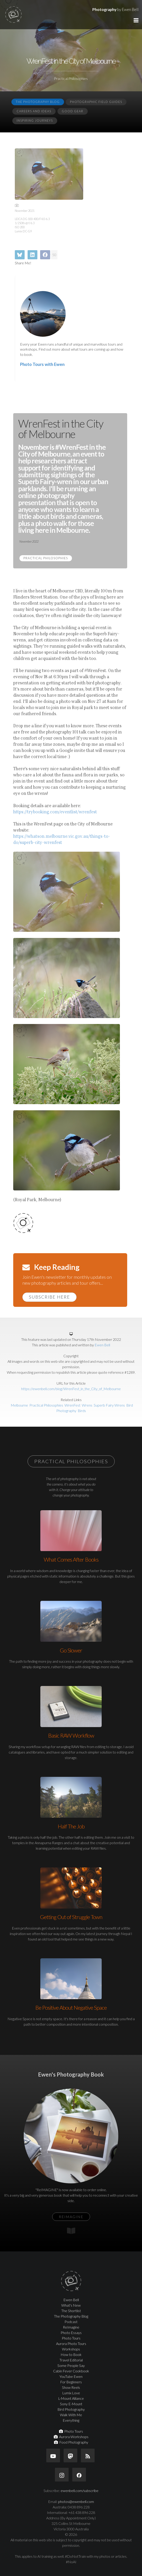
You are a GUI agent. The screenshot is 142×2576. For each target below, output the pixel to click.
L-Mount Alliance (71, 2398)
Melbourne (19, 1405)
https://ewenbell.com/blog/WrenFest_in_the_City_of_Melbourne (71, 1388)
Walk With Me (71, 2415)
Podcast (71, 2321)
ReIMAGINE (71, 2216)
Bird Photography (71, 2409)
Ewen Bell (71, 2300)
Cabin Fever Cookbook (71, 2371)
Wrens (87, 1405)
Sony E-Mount (71, 2404)
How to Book (71, 2354)
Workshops (71, 2349)
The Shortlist (71, 2310)
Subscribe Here (49, 1297)
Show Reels (71, 2387)
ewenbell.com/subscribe (79, 2490)
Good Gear (72, 111)
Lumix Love (71, 2393)
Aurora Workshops (71, 2436)
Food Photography (71, 2442)
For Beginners (71, 2382)
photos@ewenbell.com (76, 2501)
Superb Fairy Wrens (109, 1405)
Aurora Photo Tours (71, 2343)
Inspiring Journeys (35, 120)
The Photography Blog (38, 102)
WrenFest (72, 1405)
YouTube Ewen (71, 2376)
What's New (71, 2305)
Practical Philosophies (45, 558)
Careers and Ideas (34, 111)
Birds (82, 1410)
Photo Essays (71, 2332)
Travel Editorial (71, 2360)
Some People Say (71, 2365)
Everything (71, 2420)
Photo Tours (71, 2338)
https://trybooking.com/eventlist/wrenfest (55, 811)
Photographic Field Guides (96, 102)
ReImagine (71, 2327)
